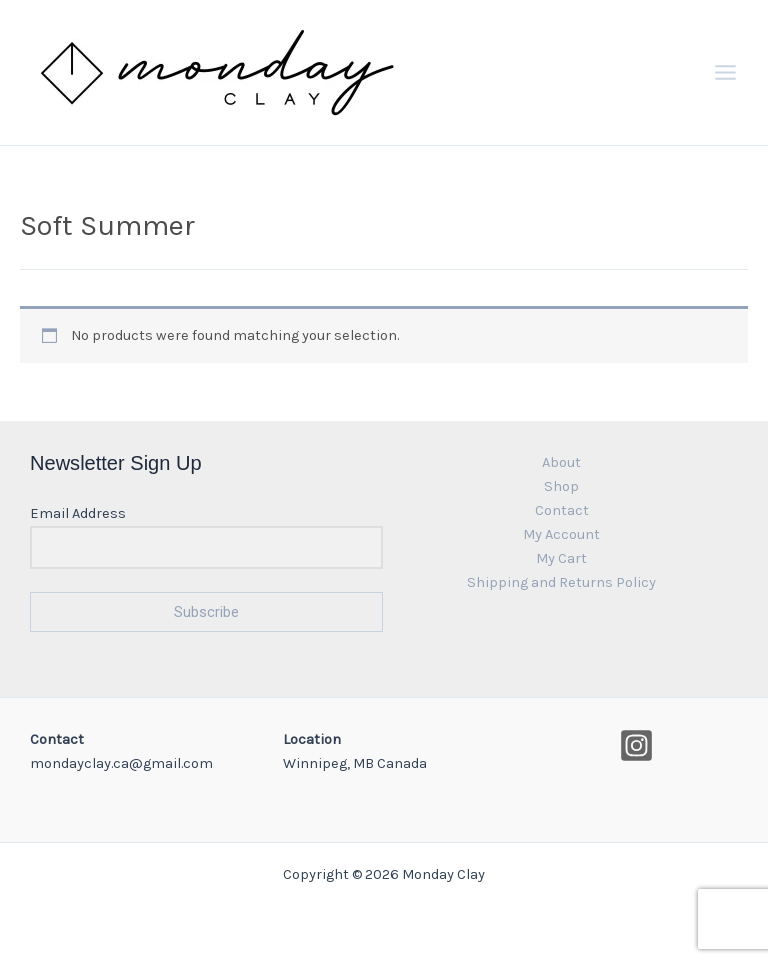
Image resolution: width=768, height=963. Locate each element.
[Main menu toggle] (725, 72)
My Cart (561, 558)
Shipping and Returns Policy (561, 582)
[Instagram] (636, 745)
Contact (562, 510)
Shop (561, 486)
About (561, 462)
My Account (561, 534)
